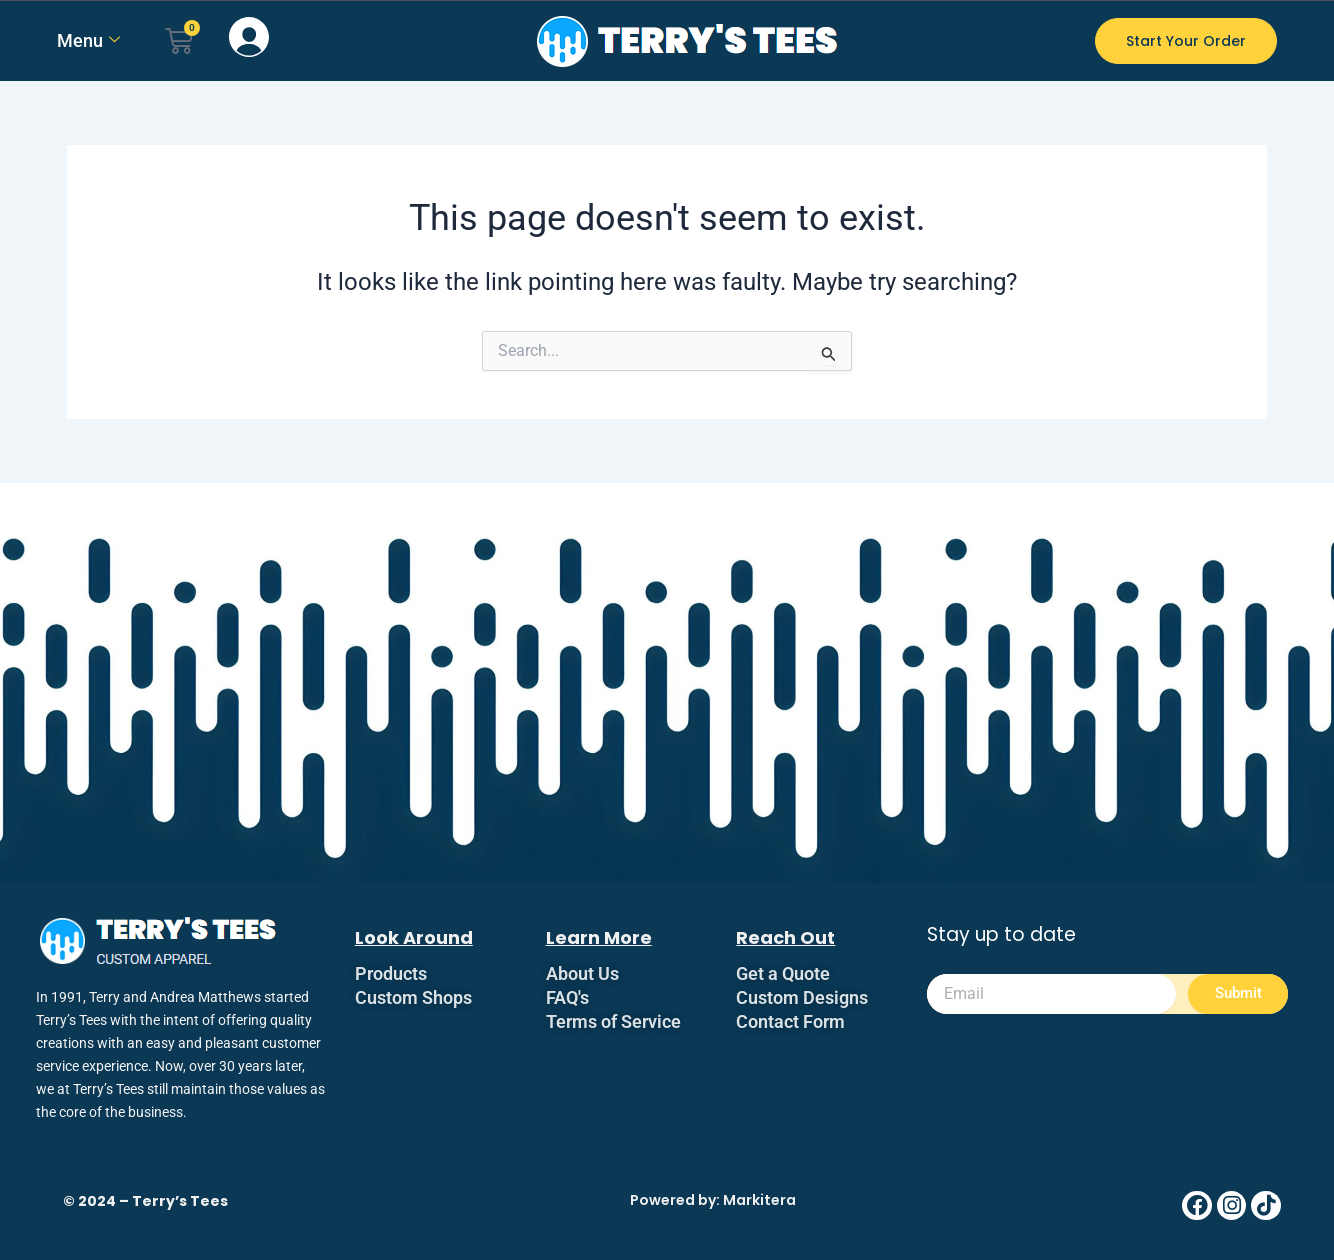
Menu (88, 40)
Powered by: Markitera (713, 1200)
